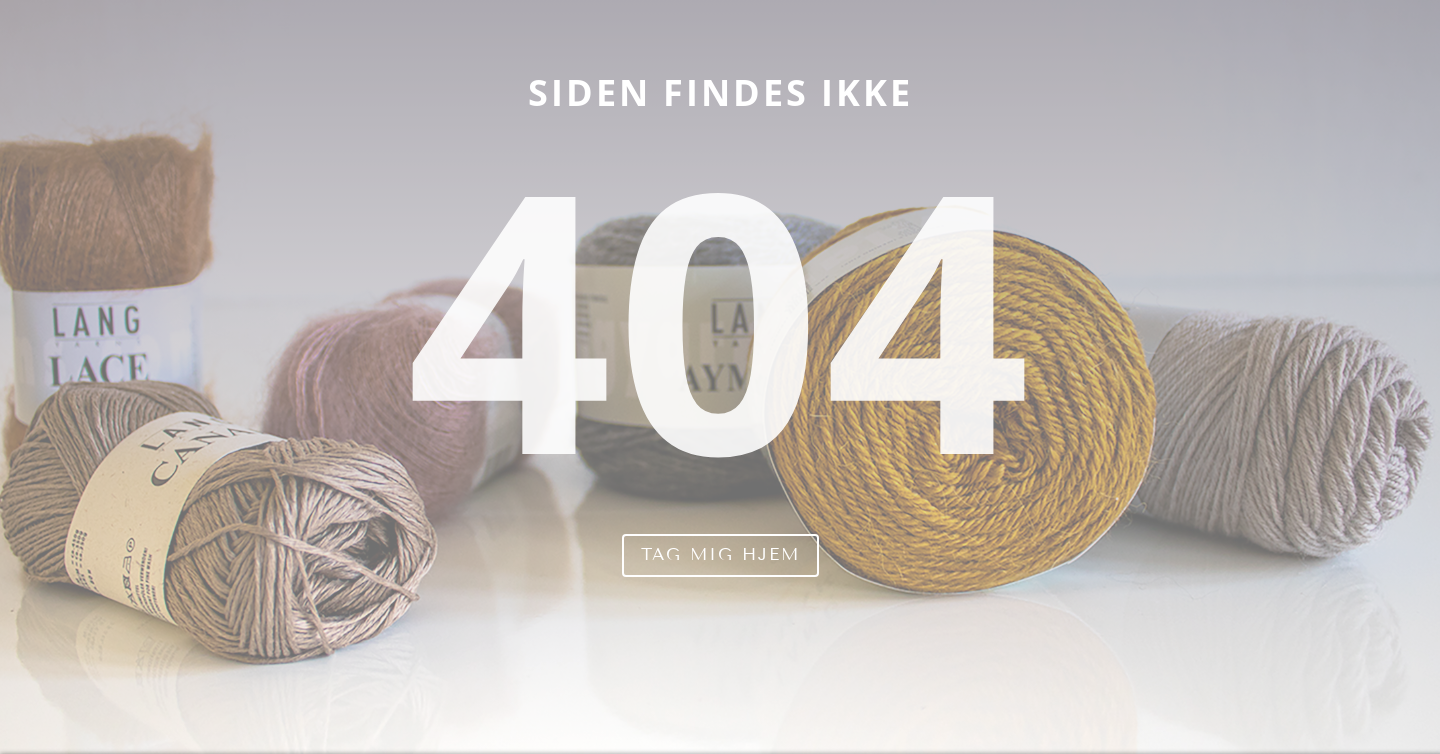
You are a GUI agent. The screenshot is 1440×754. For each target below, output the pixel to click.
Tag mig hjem (720, 554)
